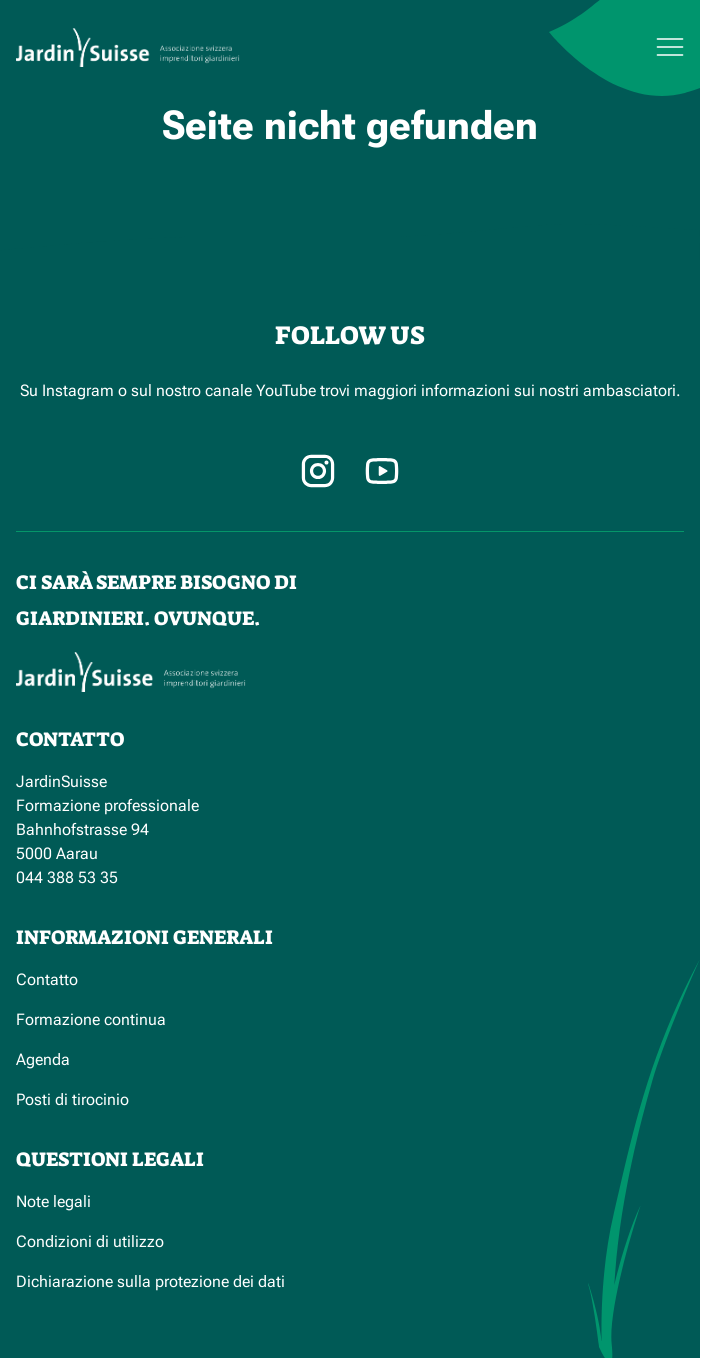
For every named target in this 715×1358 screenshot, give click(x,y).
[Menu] (619, 47)
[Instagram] (318, 471)
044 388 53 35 (67, 877)
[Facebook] (382, 471)
